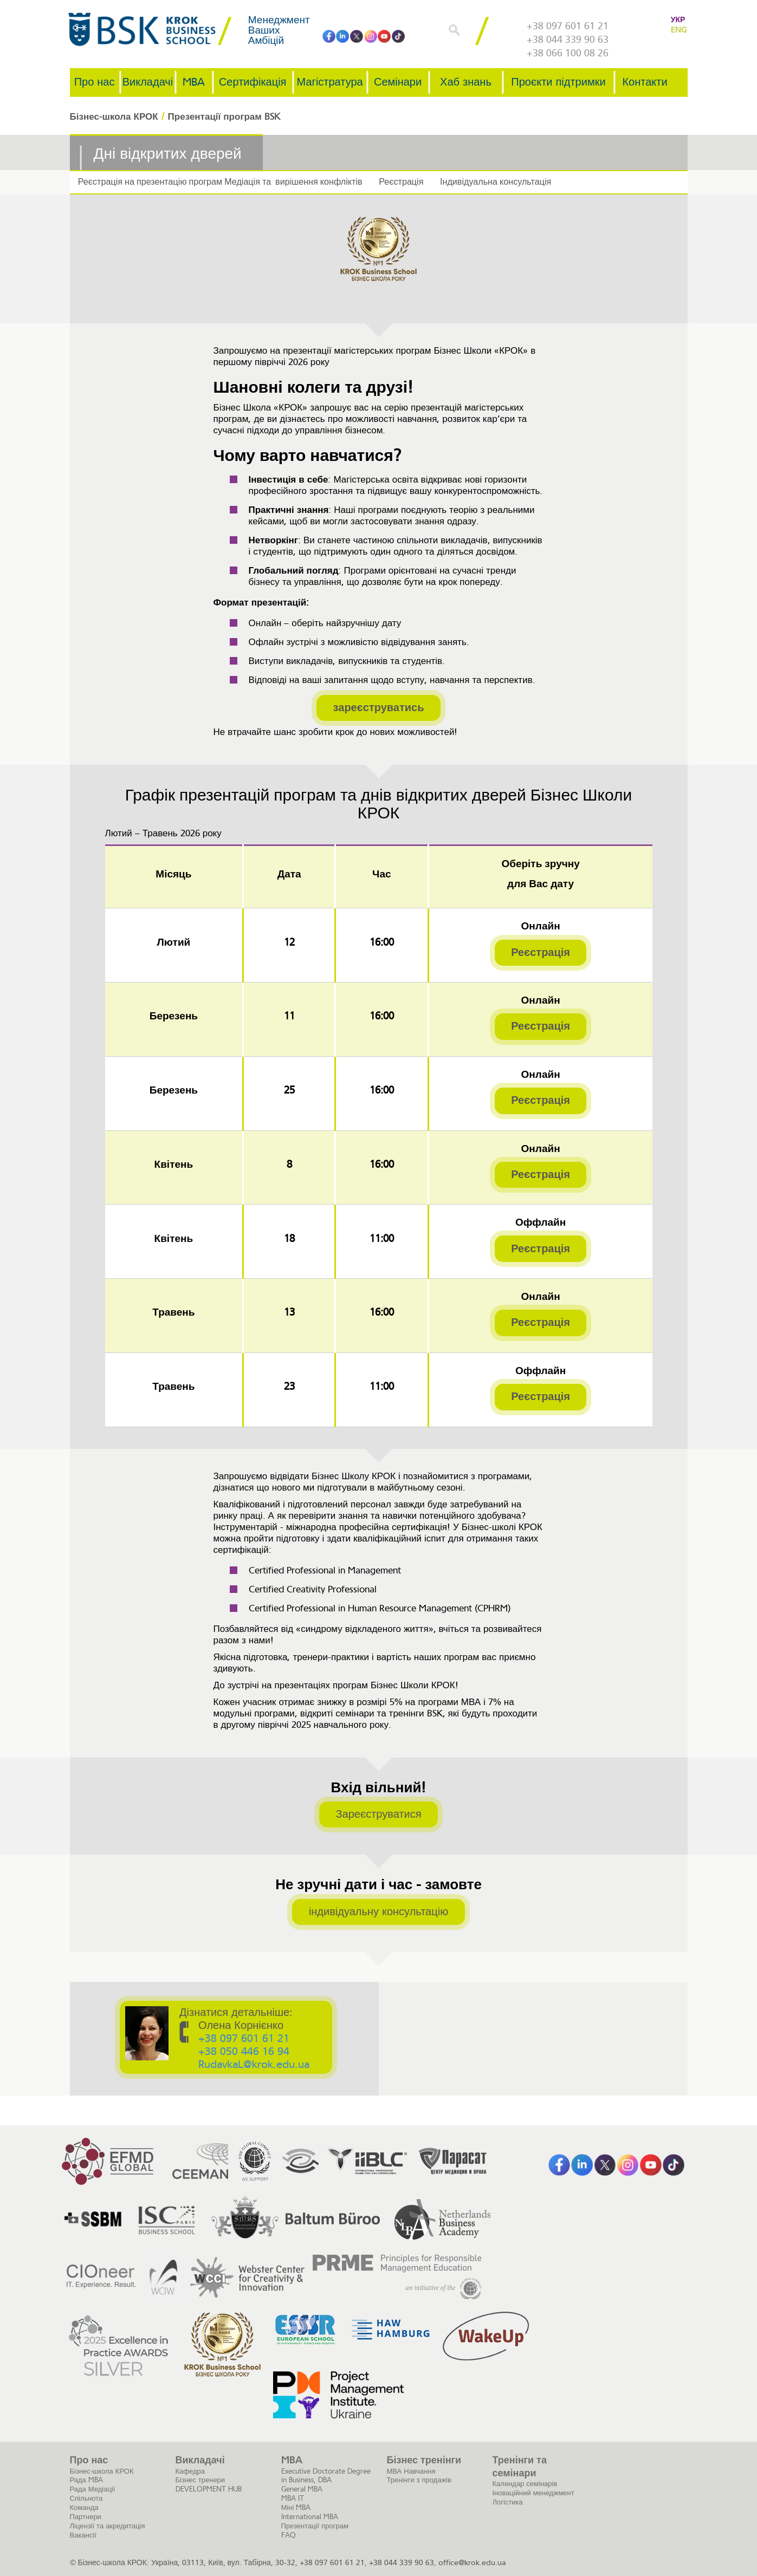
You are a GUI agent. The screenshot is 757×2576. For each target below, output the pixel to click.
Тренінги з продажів (419, 2480)
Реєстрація (398, 182)
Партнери (85, 2517)
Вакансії (83, 2535)
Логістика (508, 2501)
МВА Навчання (411, 2471)
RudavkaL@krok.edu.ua (254, 2065)
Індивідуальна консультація (492, 182)
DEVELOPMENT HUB (209, 2489)
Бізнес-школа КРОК (102, 2471)
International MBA (309, 2517)
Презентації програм (314, 2526)
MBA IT (292, 2498)
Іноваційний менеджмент (533, 2492)
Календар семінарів (525, 2484)
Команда (84, 2507)
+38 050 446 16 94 (244, 2052)
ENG (678, 30)
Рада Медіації (92, 2489)
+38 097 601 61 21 (568, 26)
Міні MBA (296, 2507)
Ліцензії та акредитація (107, 2526)
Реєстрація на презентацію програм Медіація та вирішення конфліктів (219, 182)
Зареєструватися (379, 1813)
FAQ (288, 2535)
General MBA (301, 2489)
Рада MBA (86, 2480)
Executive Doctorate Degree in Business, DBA (326, 2475)
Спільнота (86, 2498)
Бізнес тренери (200, 2480)
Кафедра (190, 2471)
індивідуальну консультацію (378, 1911)
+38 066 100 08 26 (568, 53)
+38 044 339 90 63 (568, 39)
